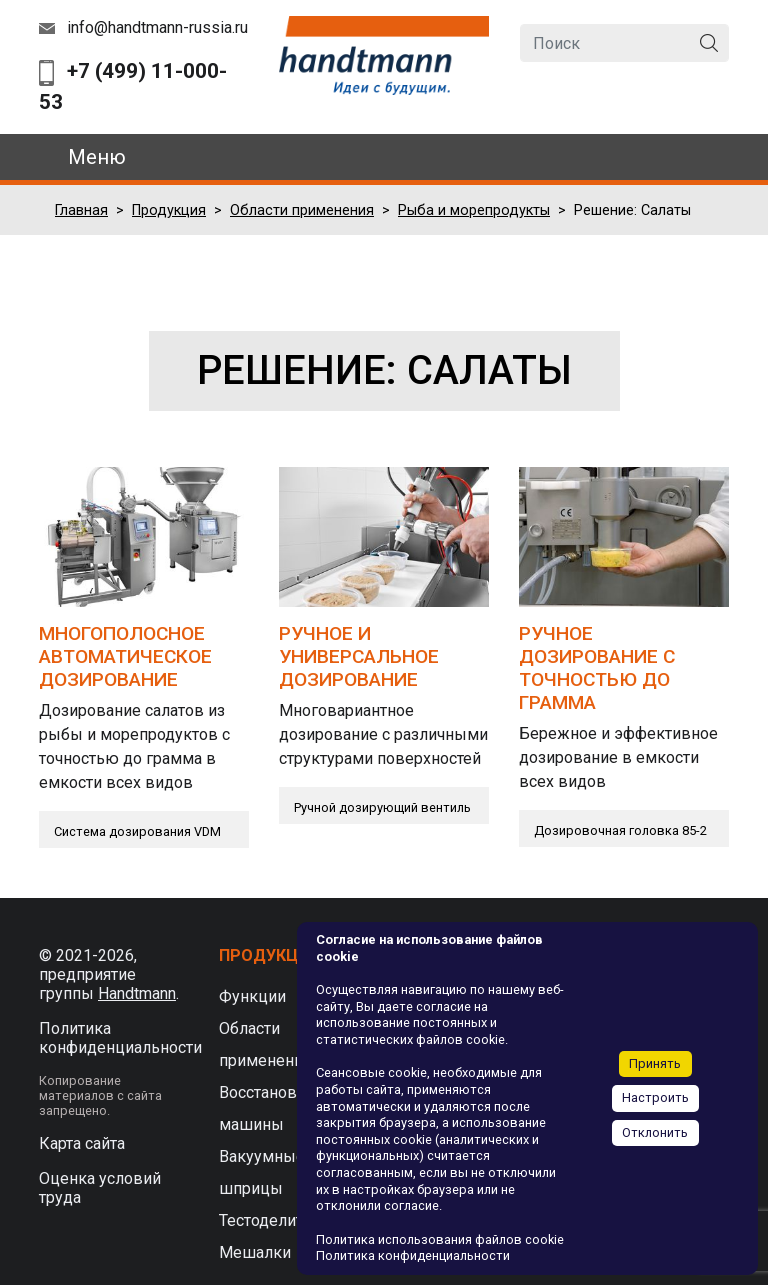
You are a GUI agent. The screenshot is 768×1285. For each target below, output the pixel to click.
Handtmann (137, 993)
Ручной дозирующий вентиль (382, 807)
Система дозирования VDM (137, 831)
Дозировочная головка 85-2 (620, 830)
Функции (252, 996)
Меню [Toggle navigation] (97, 157)
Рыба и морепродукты (474, 210)
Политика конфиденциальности (120, 1038)
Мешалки (255, 1252)
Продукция (169, 210)
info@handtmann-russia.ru (157, 27)
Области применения (302, 210)
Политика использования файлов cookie (440, 1239)
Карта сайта (82, 1143)
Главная (81, 210)
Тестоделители (274, 1220)
